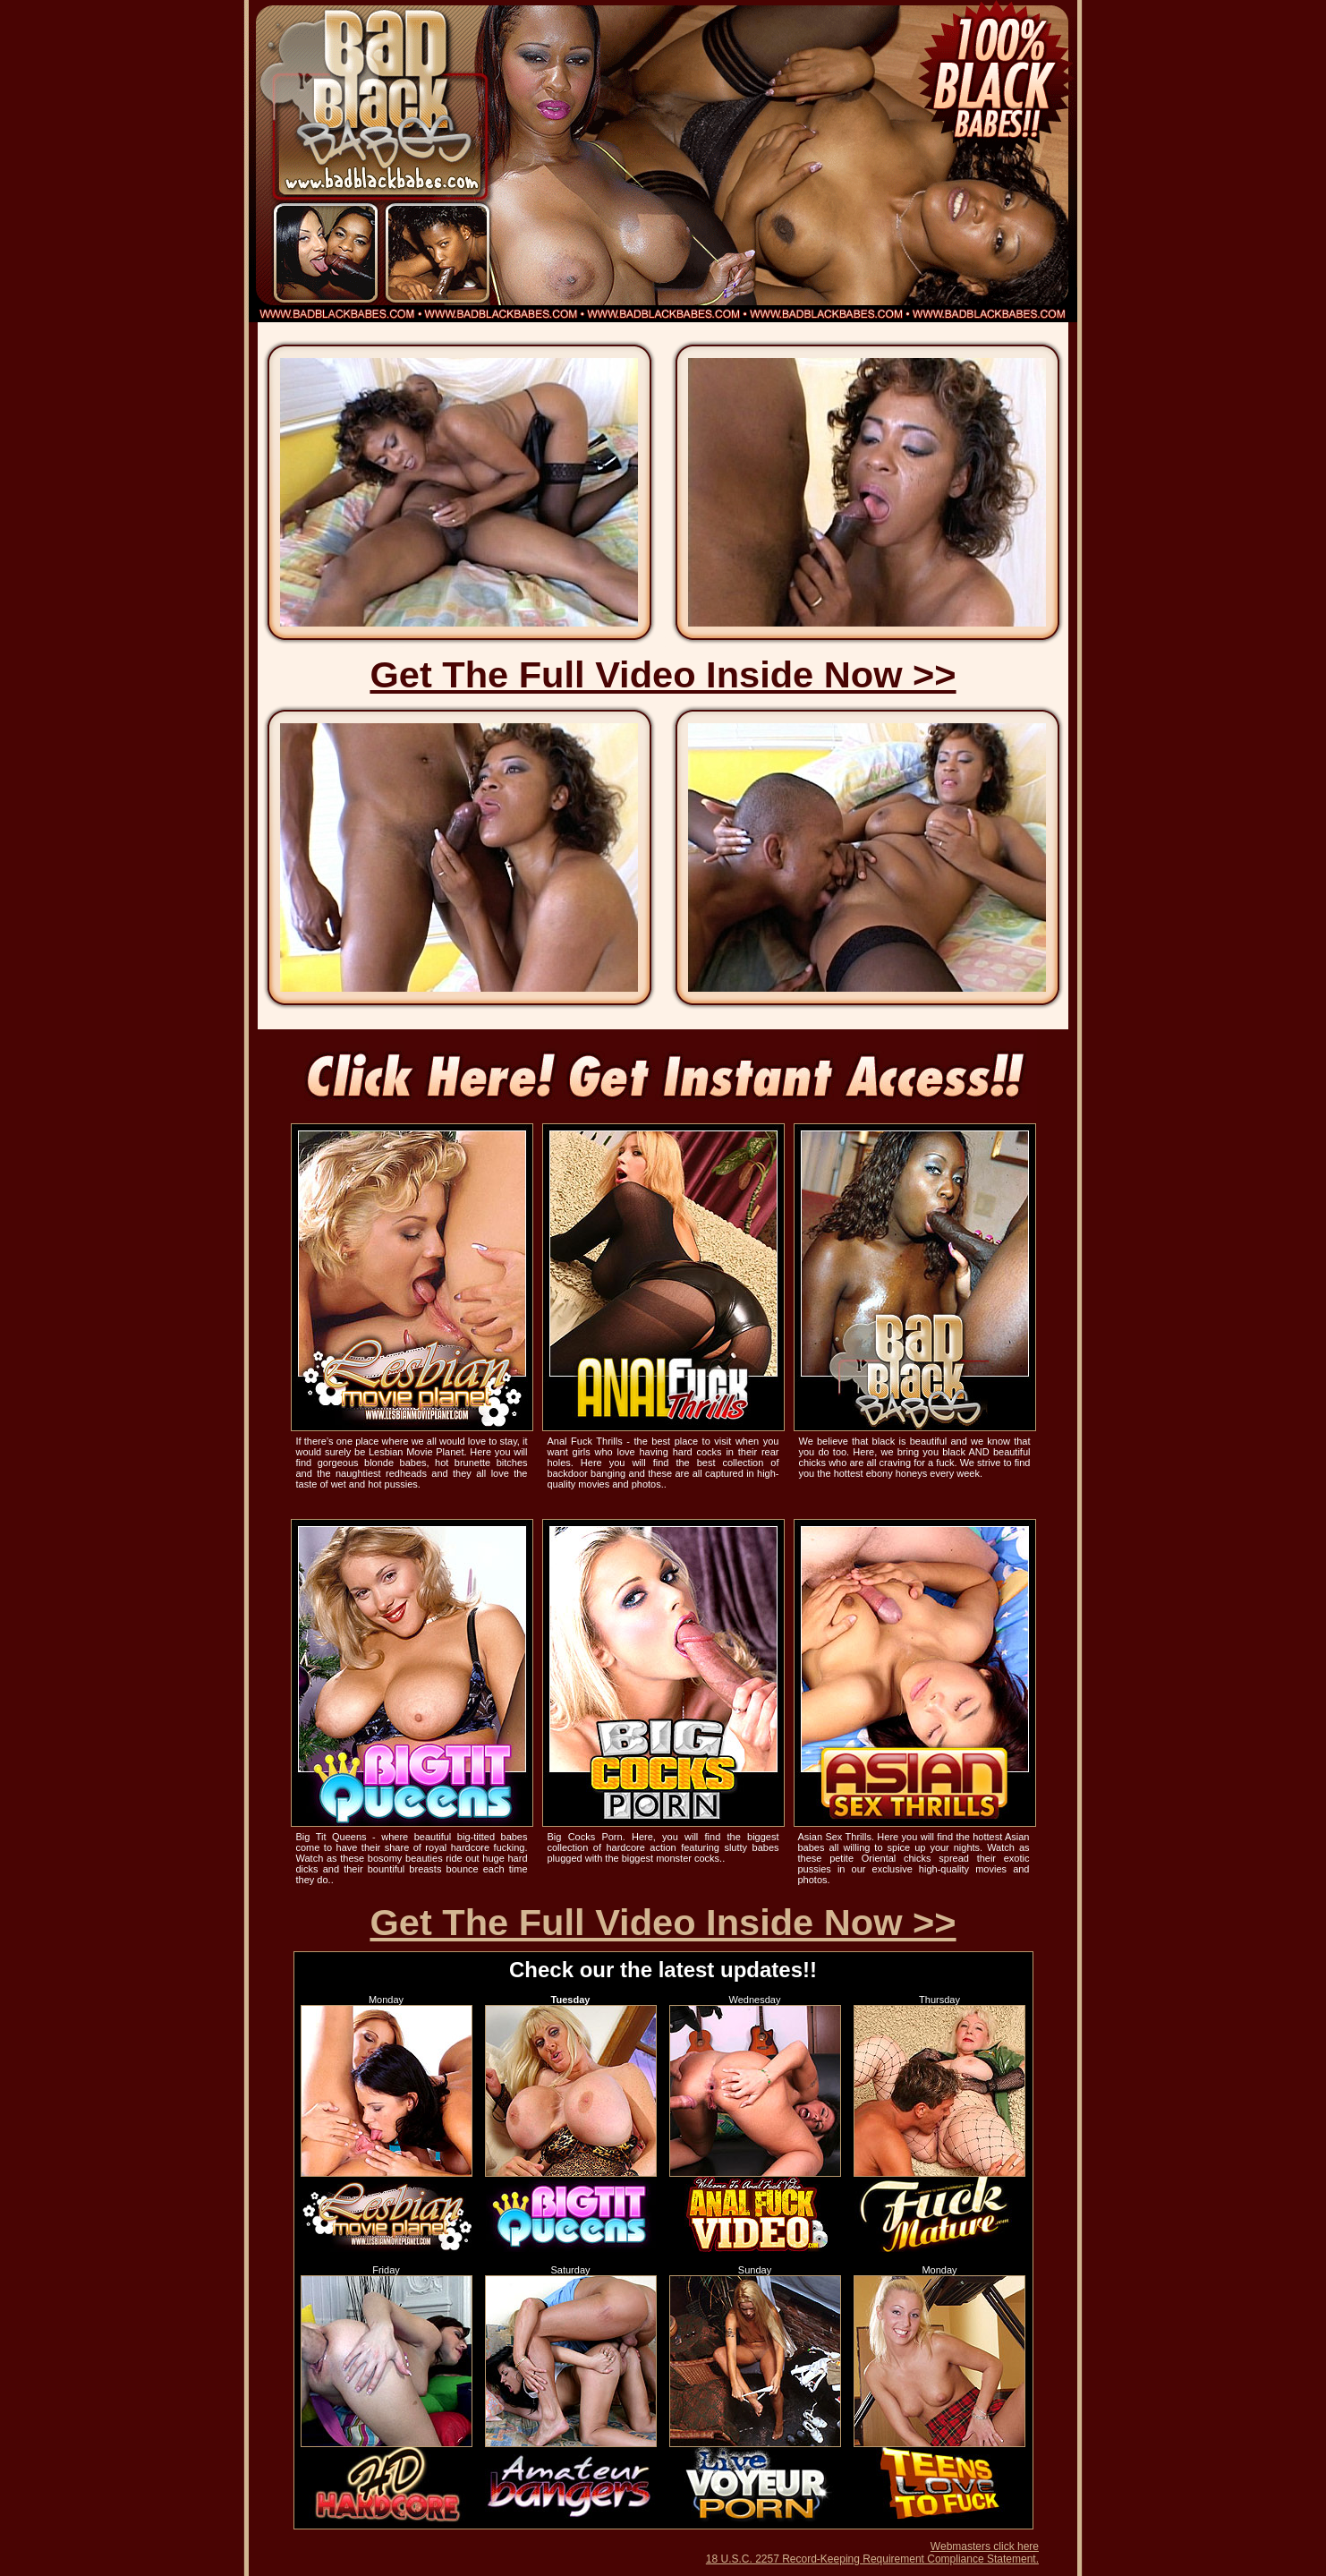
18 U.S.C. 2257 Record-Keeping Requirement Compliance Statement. (872, 2559)
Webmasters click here (985, 2546)
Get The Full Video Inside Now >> (663, 674)
